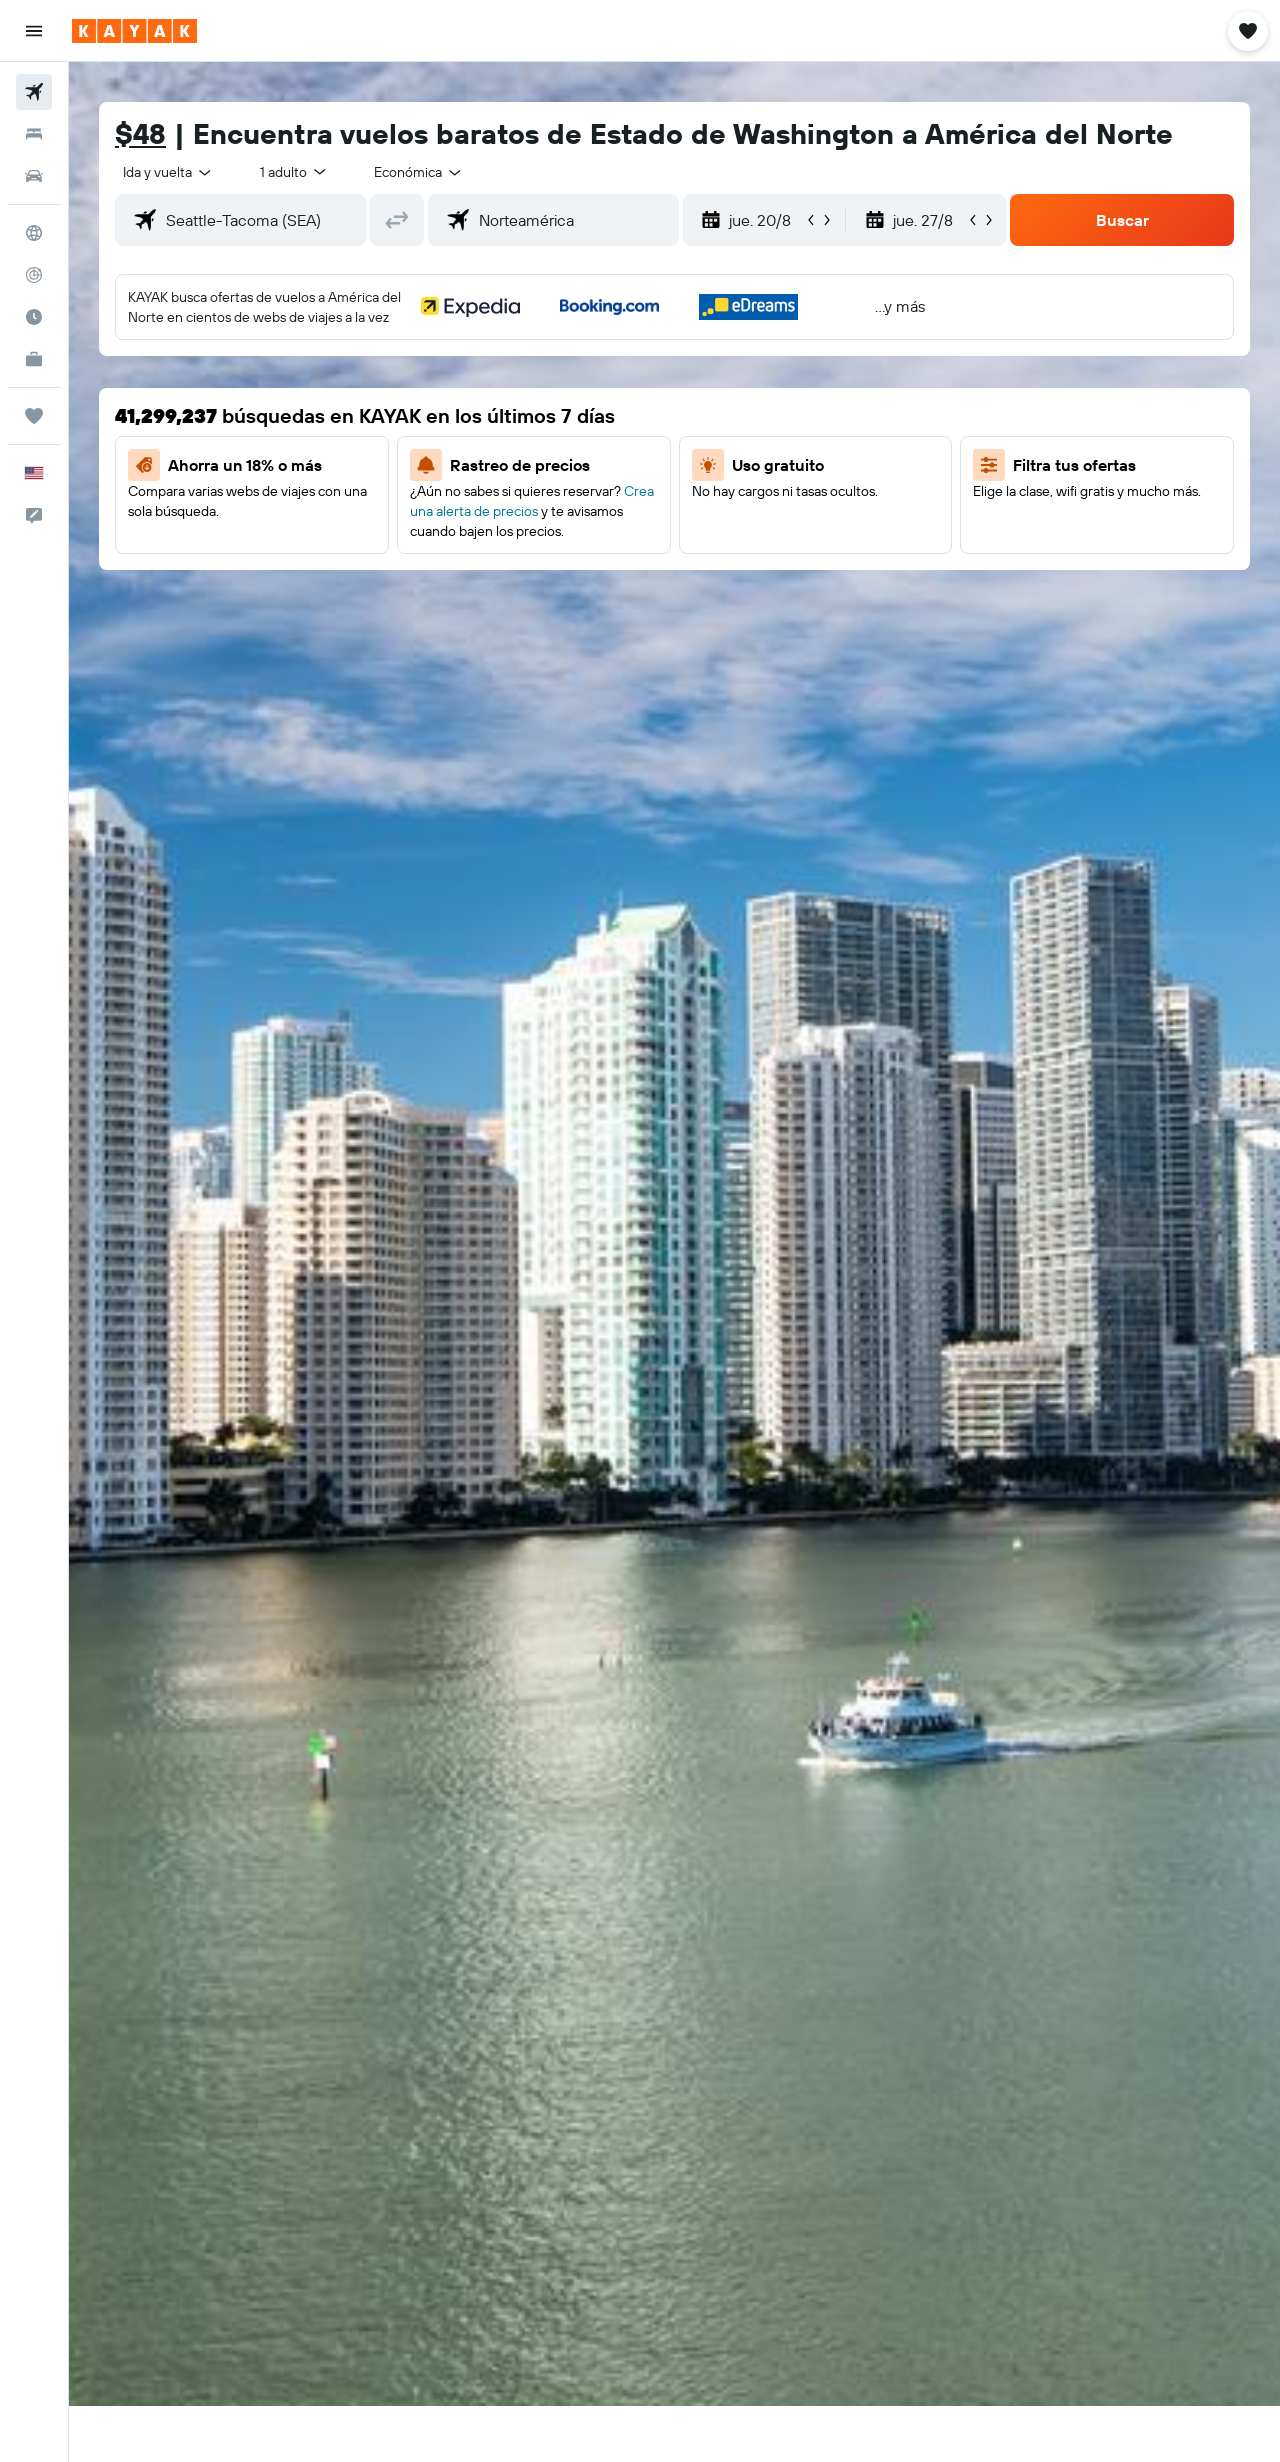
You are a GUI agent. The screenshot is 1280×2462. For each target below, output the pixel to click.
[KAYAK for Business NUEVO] (34, 359)
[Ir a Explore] (34, 233)
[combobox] (168, 172)
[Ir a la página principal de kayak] (134, 31)
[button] (34, 31)
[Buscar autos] (34, 176)
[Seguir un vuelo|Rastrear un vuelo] (34, 275)
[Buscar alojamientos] (34, 134)
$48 (140, 133)
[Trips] (34, 416)
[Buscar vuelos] (34, 92)
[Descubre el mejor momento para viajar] (34, 317)
